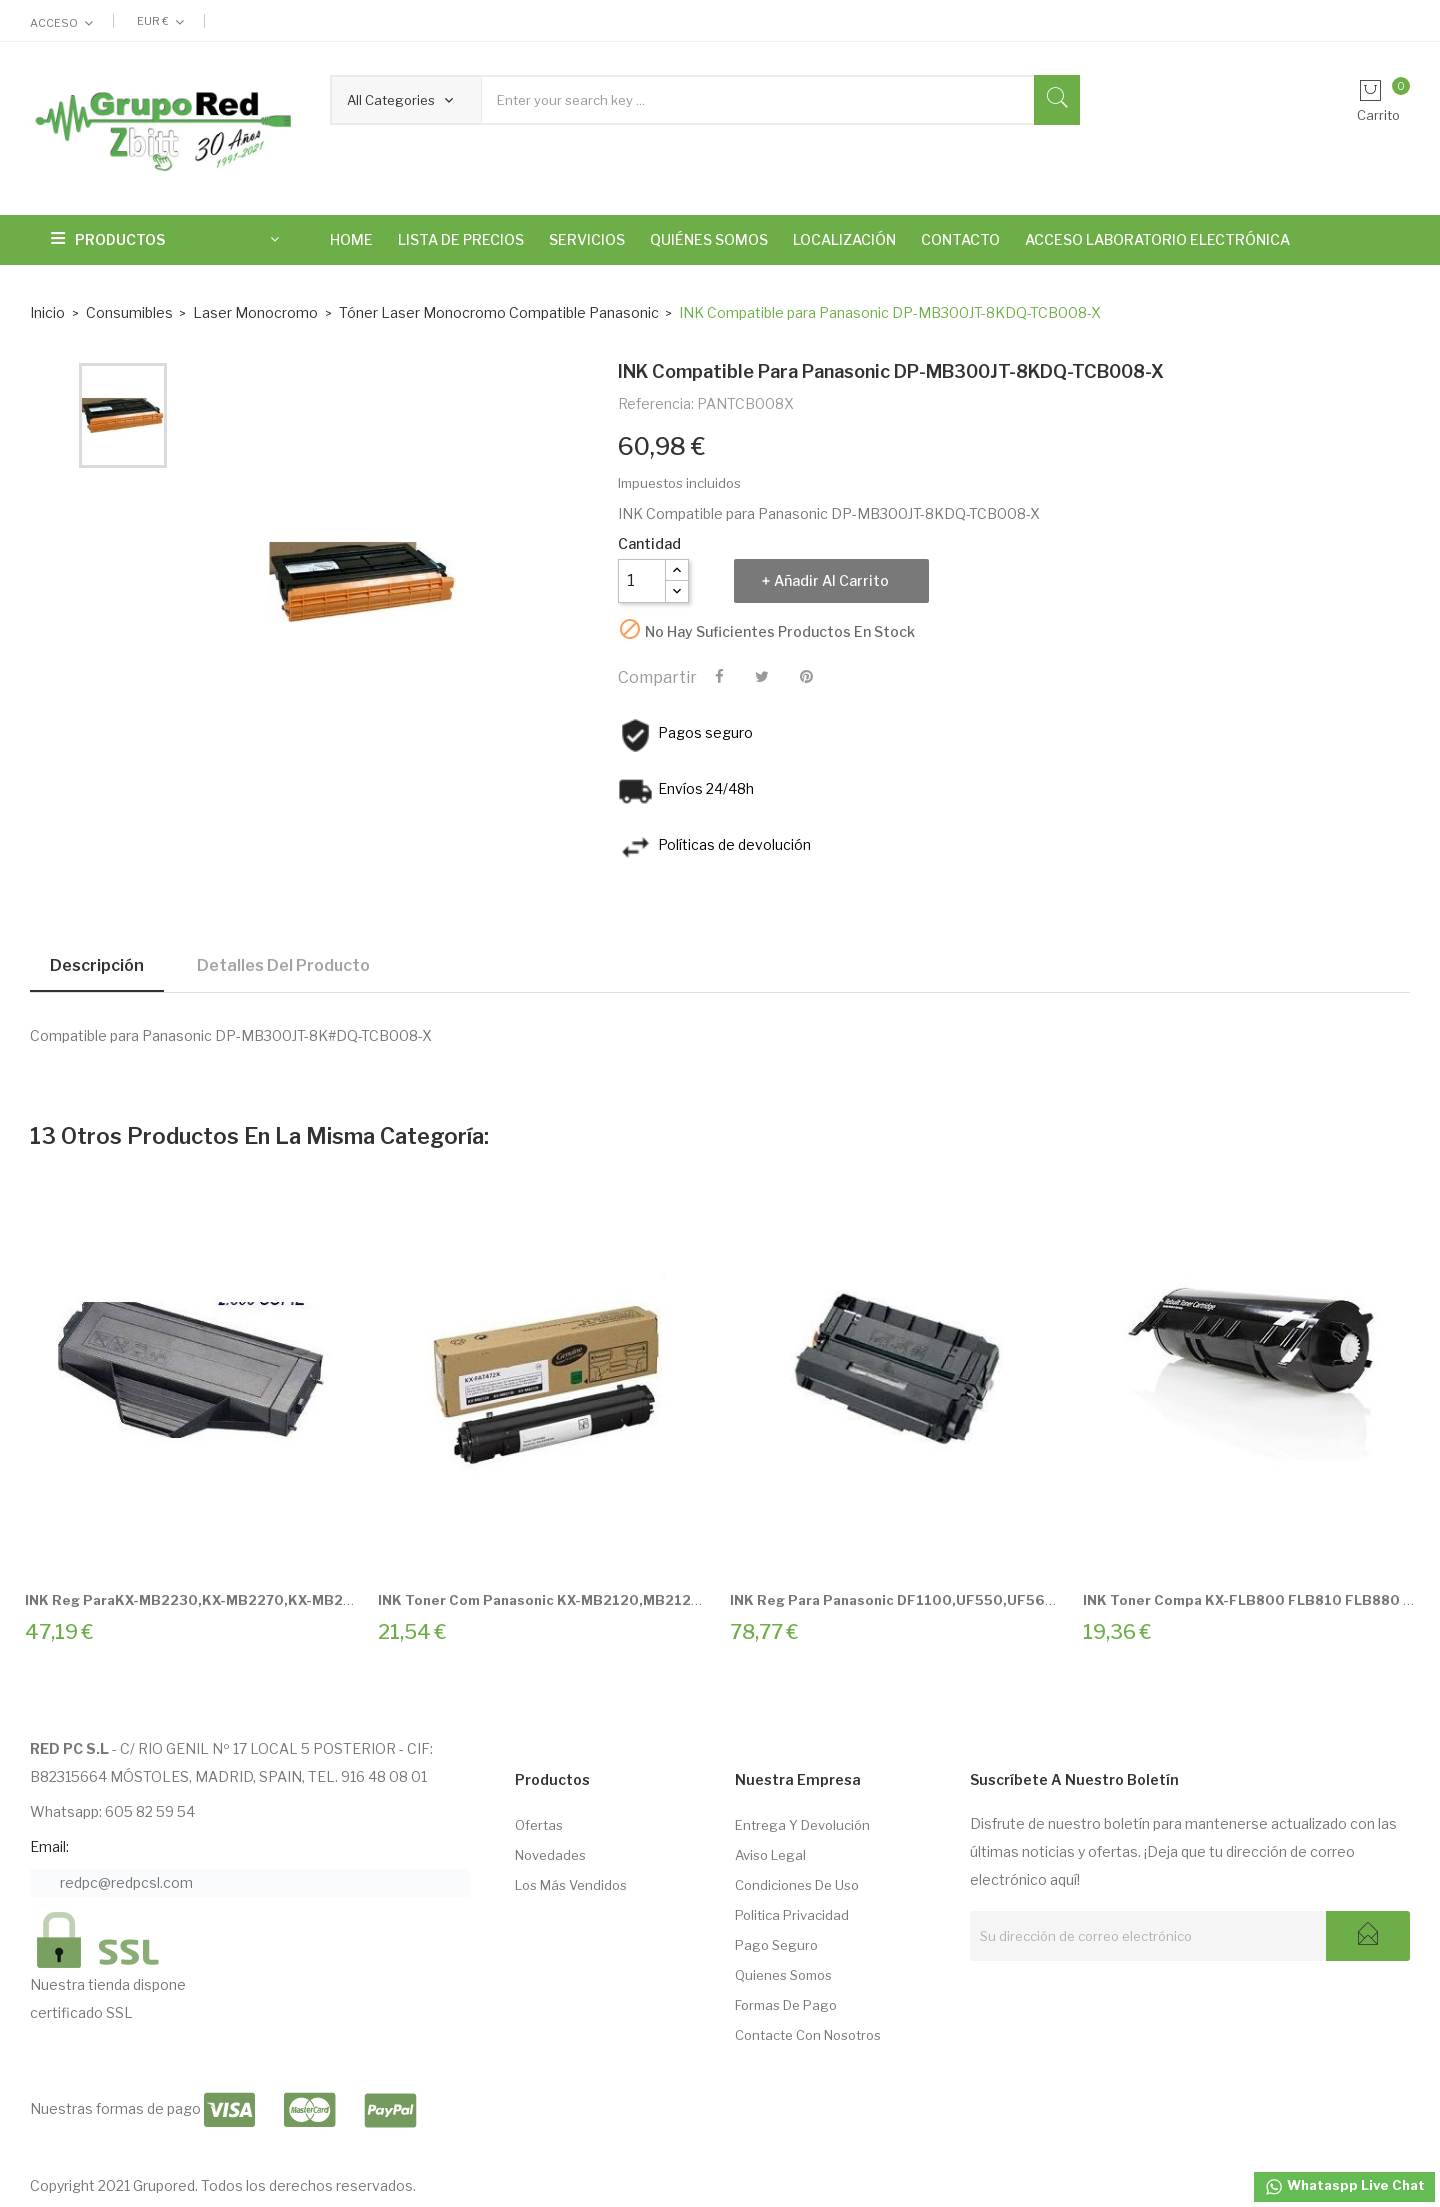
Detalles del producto (283, 965)
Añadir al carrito (831, 580)
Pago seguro (776, 1945)
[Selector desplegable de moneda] (160, 21)
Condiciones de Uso (797, 1885)
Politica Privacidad (792, 1915)
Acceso (54, 23)
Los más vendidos (571, 1885)
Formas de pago (786, 2005)
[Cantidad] (642, 581)
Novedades (550, 1855)
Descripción (97, 965)
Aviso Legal (770, 1855)
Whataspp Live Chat (1344, 2187)
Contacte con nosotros (808, 2035)
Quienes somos (783, 1975)
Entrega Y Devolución (802, 1825)
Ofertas (539, 1825)
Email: (49, 1846)
